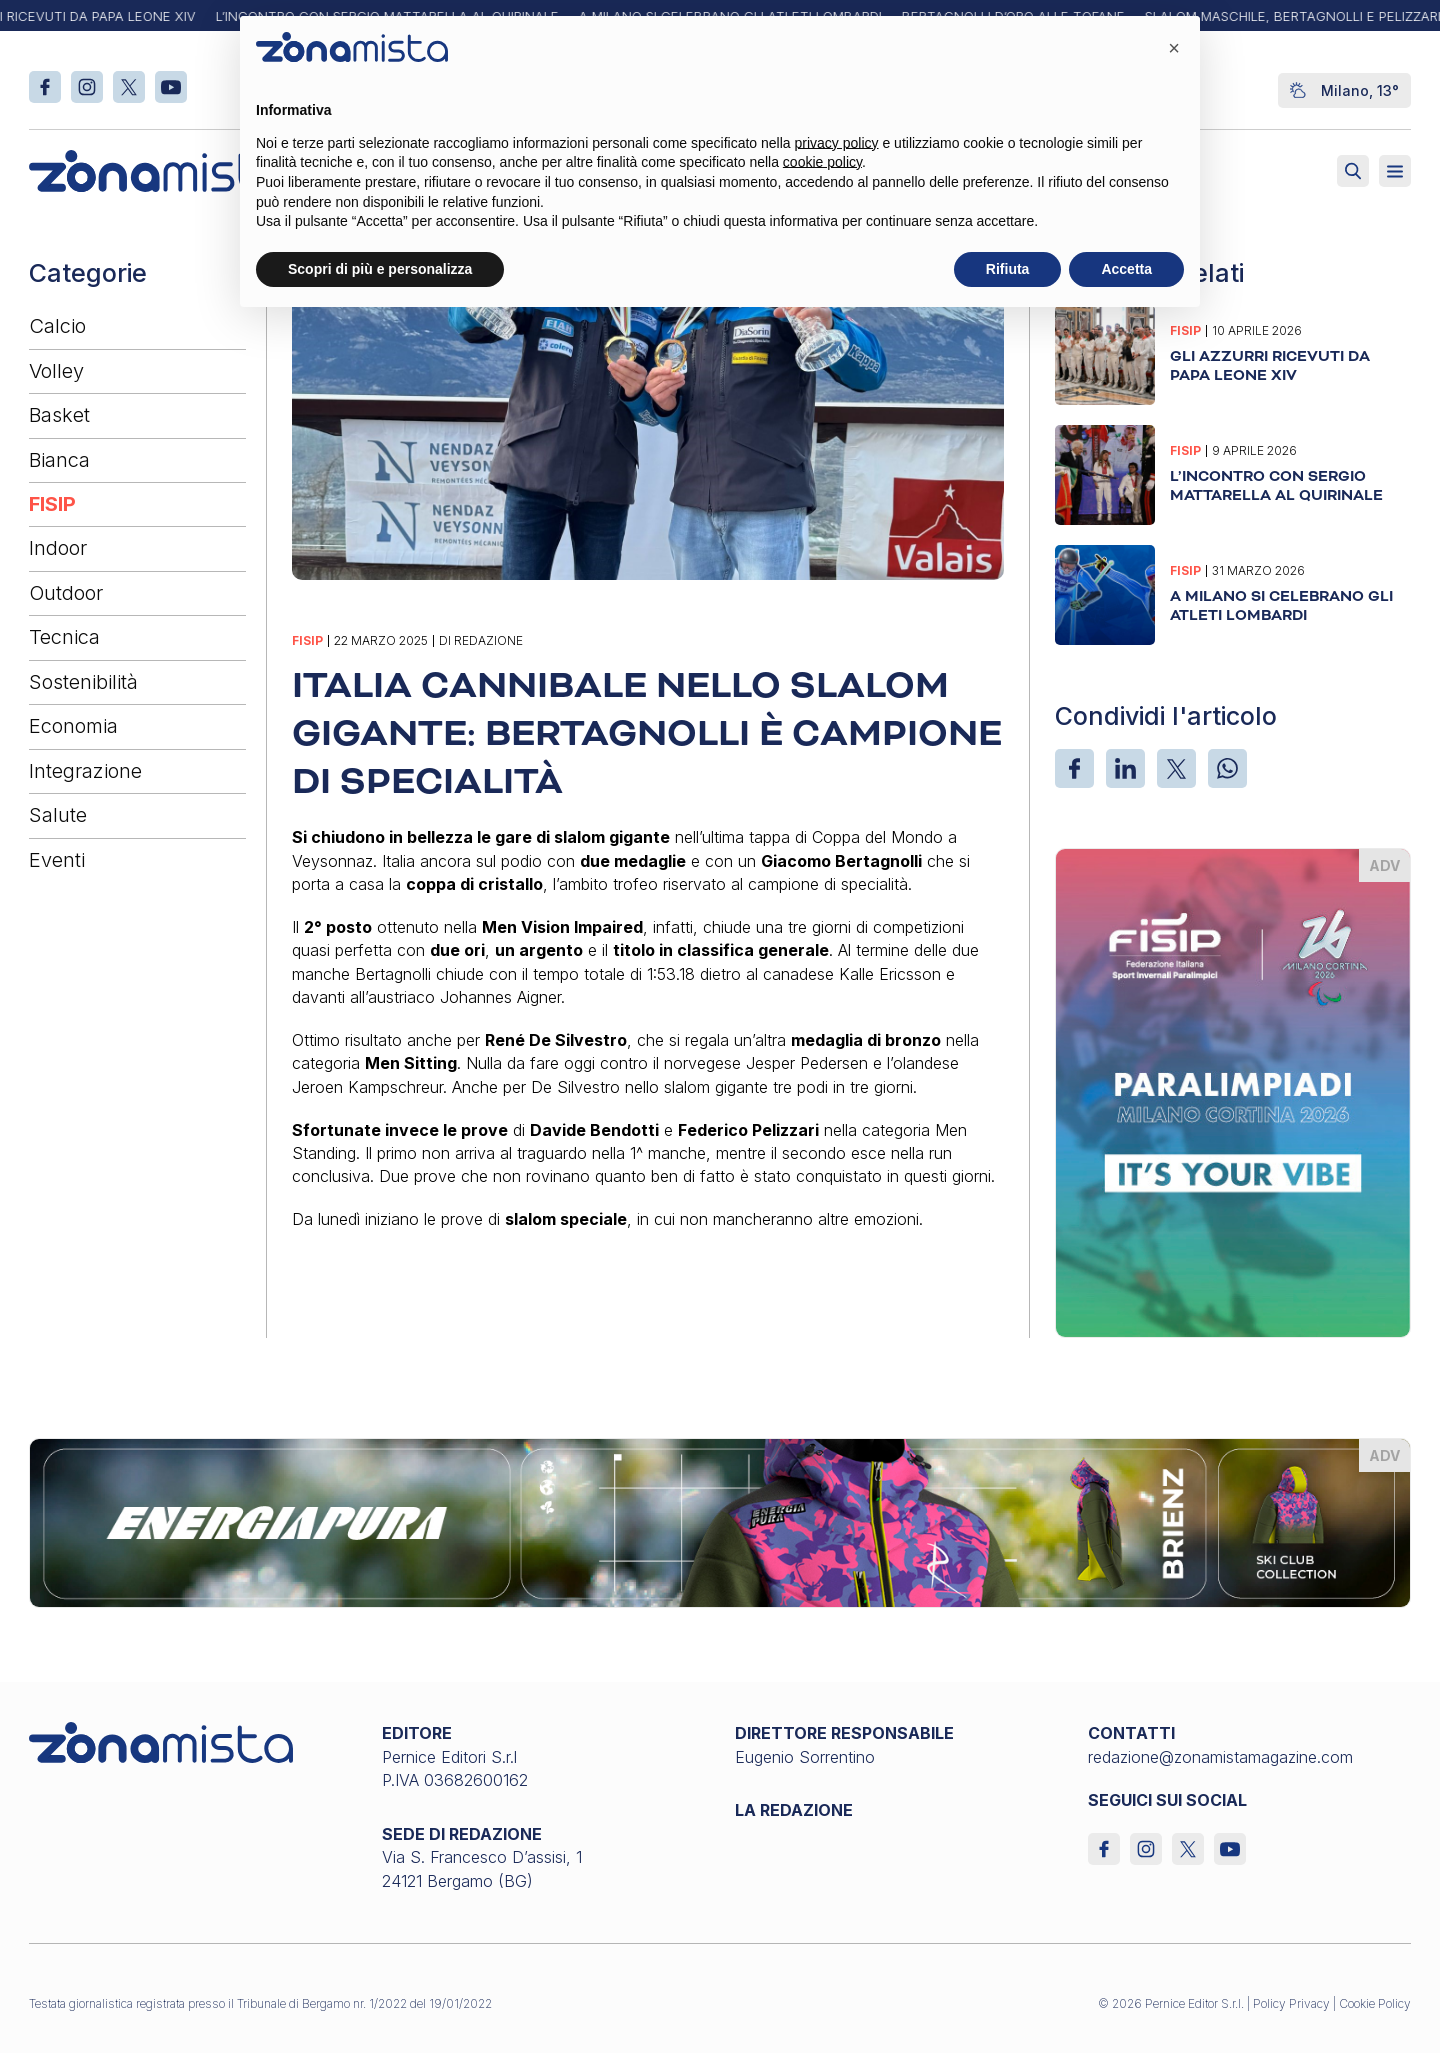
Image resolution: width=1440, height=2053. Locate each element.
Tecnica (64, 637)
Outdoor (66, 593)
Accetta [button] (1126, 269)
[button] (1174, 48)
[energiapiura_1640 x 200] (720, 1521)
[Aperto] (1395, 171)
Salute (58, 815)
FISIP (52, 504)
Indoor (58, 548)
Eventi (57, 860)
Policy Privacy (1291, 2003)
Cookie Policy (1375, 2003)
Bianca (59, 460)
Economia (73, 726)
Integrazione (85, 771)
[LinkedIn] (1125, 768)
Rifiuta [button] (1008, 269)
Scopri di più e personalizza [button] (380, 269)
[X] (1176, 768)
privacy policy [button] (837, 143)
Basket (59, 415)
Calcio (57, 326)
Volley (56, 371)
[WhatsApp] (1227, 768)
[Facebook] (1074, 768)
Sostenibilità (83, 682)
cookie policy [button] (822, 162)
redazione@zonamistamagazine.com (1220, 1757)
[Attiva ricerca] (1353, 171)
